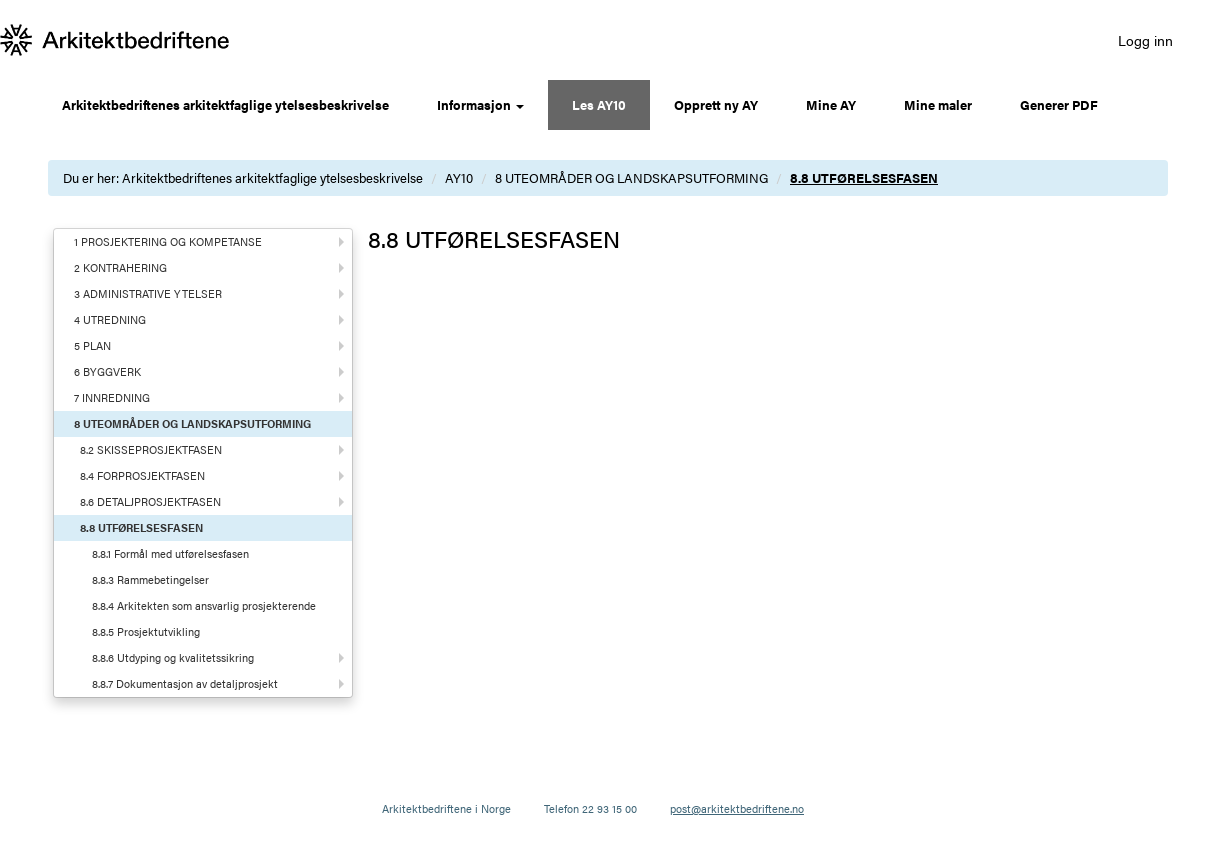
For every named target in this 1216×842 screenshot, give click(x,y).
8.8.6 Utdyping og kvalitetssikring (173, 657)
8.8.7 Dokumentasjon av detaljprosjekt (185, 683)
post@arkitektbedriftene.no (737, 808)
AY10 (459, 177)
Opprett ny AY (716, 104)
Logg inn (1145, 40)
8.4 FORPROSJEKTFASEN (142, 475)
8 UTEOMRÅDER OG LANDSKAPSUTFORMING (631, 177)
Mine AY (831, 104)
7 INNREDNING (112, 397)
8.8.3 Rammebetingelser (150, 579)
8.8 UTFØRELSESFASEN (864, 177)
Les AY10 (599, 104)
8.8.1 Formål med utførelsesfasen (170, 553)
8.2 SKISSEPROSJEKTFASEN (151, 449)
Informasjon (480, 104)
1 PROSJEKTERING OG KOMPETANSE (168, 241)
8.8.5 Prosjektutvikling (146, 631)
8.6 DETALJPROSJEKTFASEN (150, 501)
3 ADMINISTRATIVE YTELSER (148, 293)
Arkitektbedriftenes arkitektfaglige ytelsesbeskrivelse (225, 104)
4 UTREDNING (110, 319)
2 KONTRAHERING (120, 267)
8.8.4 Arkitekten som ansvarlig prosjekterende (204, 605)
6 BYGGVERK (107, 371)
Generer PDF (1059, 104)
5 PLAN (92, 345)
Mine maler (938, 104)
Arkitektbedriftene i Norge (446, 808)
